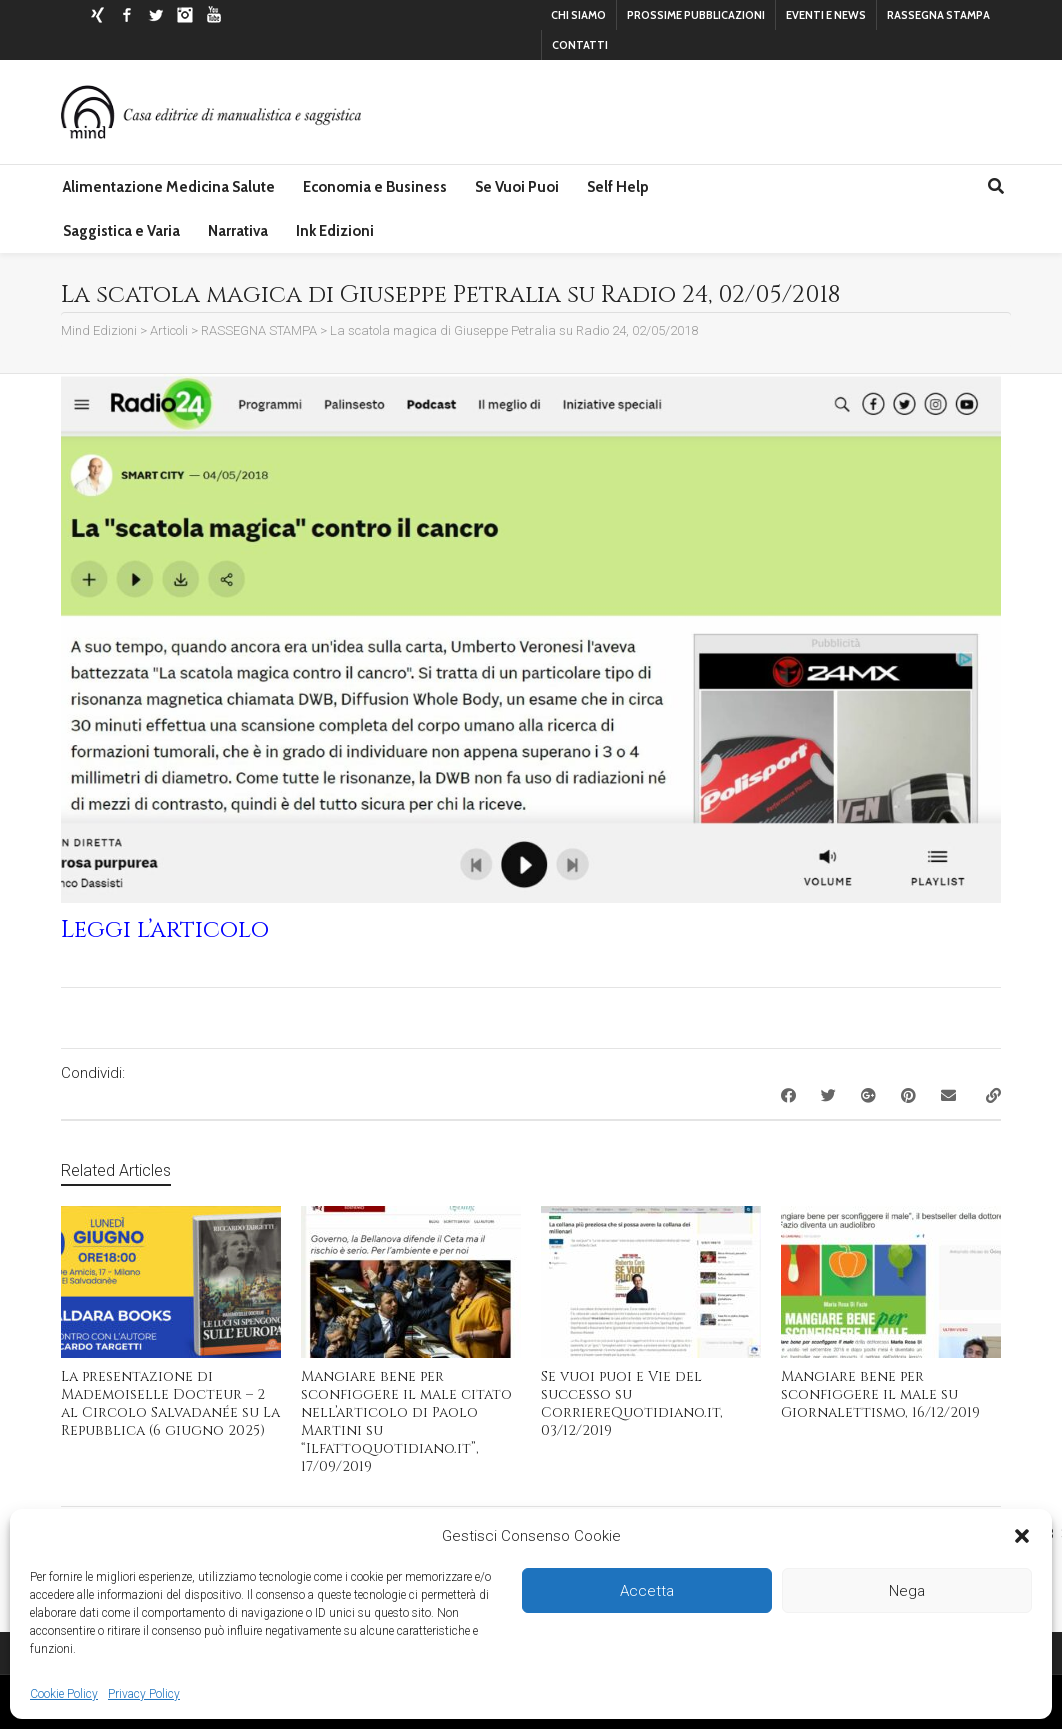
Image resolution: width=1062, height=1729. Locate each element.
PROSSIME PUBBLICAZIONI (696, 15)
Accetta (647, 1591)
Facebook (127, 15)
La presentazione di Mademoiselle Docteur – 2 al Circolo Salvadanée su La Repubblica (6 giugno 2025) (170, 1403)
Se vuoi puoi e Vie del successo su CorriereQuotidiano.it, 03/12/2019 (632, 1403)
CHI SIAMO (578, 15)
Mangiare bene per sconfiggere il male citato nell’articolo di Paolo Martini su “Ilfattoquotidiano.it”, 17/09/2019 (406, 1421)
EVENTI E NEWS (826, 15)
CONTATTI (580, 45)
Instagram (185, 15)
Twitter (156, 15)
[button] (1022, 1536)
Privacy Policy (144, 1694)
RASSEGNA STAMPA (938, 15)
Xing (98, 15)
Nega (907, 1591)
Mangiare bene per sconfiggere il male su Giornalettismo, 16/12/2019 (880, 1394)
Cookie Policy (64, 1694)
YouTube (214, 15)
